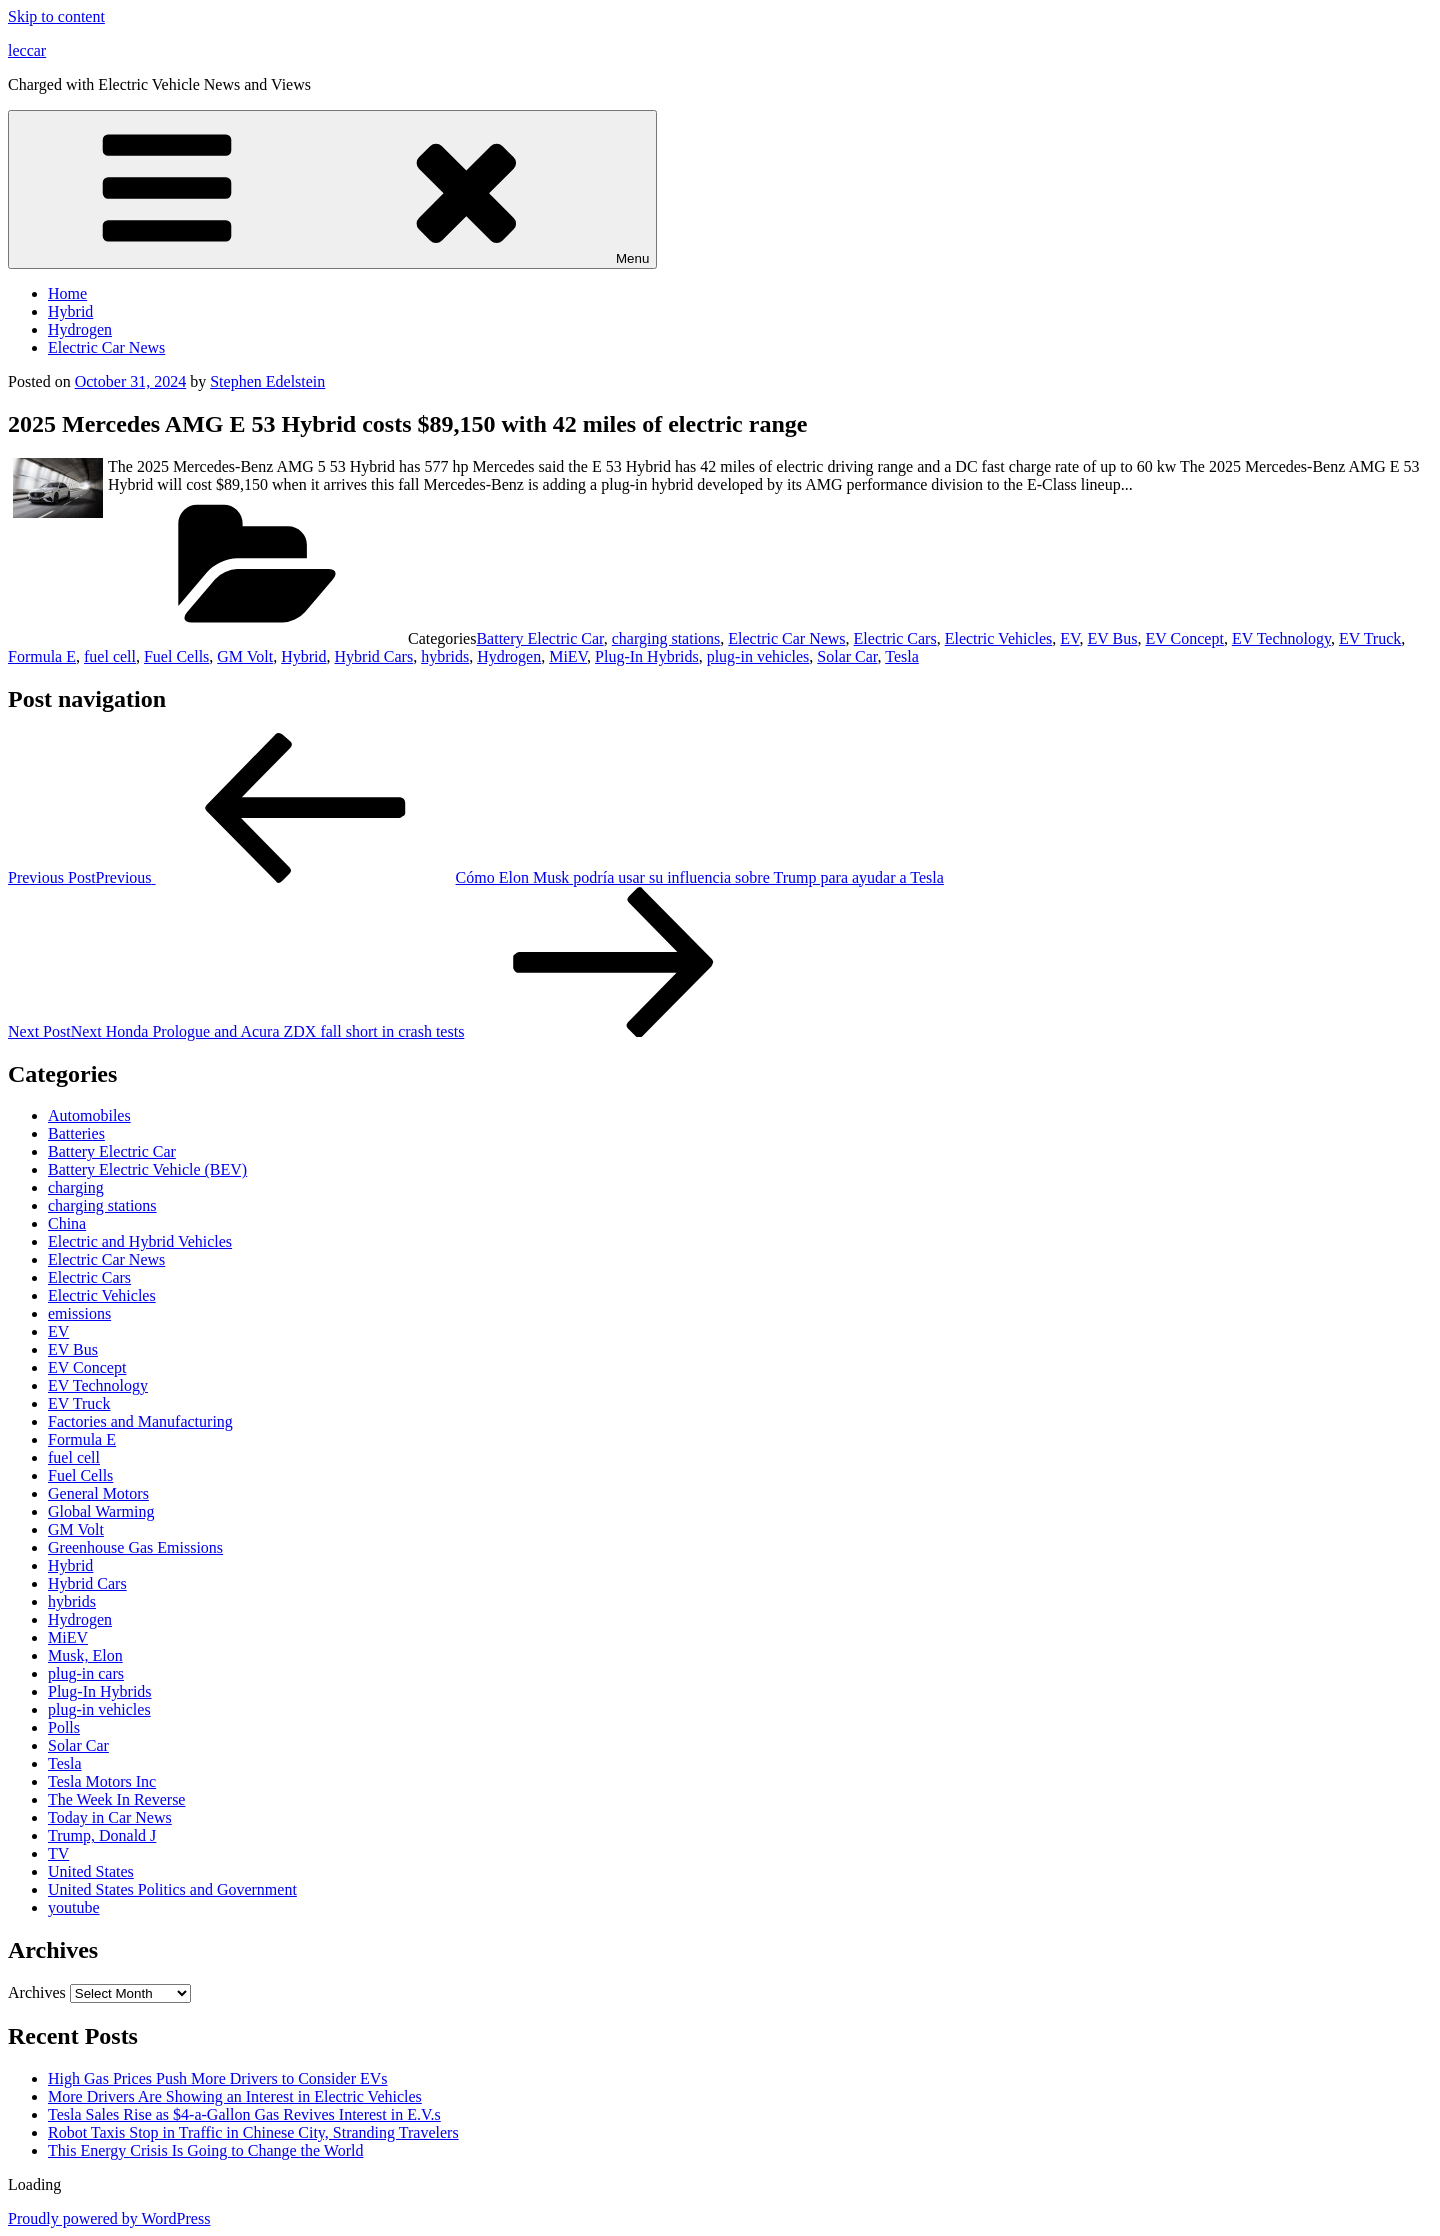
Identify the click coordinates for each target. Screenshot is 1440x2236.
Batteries (76, 1133)
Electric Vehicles (999, 638)
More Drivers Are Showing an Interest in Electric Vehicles (235, 2096)
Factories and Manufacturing (140, 1421)
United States (91, 1871)
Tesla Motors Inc (102, 1781)
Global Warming (101, 1511)
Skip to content (56, 16)
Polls (64, 1727)
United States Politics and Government (172, 1889)
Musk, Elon (85, 1655)
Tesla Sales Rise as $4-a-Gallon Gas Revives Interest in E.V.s (244, 2114)
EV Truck (1370, 638)
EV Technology (1281, 638)
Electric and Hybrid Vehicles (140, 1241)
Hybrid (70, 311)
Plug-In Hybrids (647, 656)
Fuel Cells (176, 656)
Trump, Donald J (102, 1835)
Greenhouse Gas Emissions (135, 1547)
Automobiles (89, 1115)
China (67, 1223)
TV (58, 1853)
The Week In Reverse (116, 1799)
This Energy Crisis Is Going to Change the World (205, 2150)
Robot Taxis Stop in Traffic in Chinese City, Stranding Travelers (253, 2132)
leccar (27, 50)
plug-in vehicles (758, 656)
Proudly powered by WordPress (109, 2218)
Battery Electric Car (539, 638)
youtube (74, 1907)
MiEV (568, 656)
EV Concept (1185, 638)
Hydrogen (80, 329)
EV (1069, 638)
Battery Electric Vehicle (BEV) (147, 1169)
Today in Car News (110, 1817)
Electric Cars (895, 638)
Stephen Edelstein (267, 381)
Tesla (902, 656)
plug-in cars (86, 1673)
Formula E (42, 656)
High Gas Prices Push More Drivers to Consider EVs (218, 2078)
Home (67, 293)
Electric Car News (106, 347)
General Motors (98, 1493)
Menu (332, 189)
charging (76, 1187)
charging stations (666, 638)
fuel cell (110, 656)
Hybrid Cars (374, 656)
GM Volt (245, 656)
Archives (37, 1992)
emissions (79, 1313)
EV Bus (1113, 638)
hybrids (445, 656)
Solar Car (847, 656)
